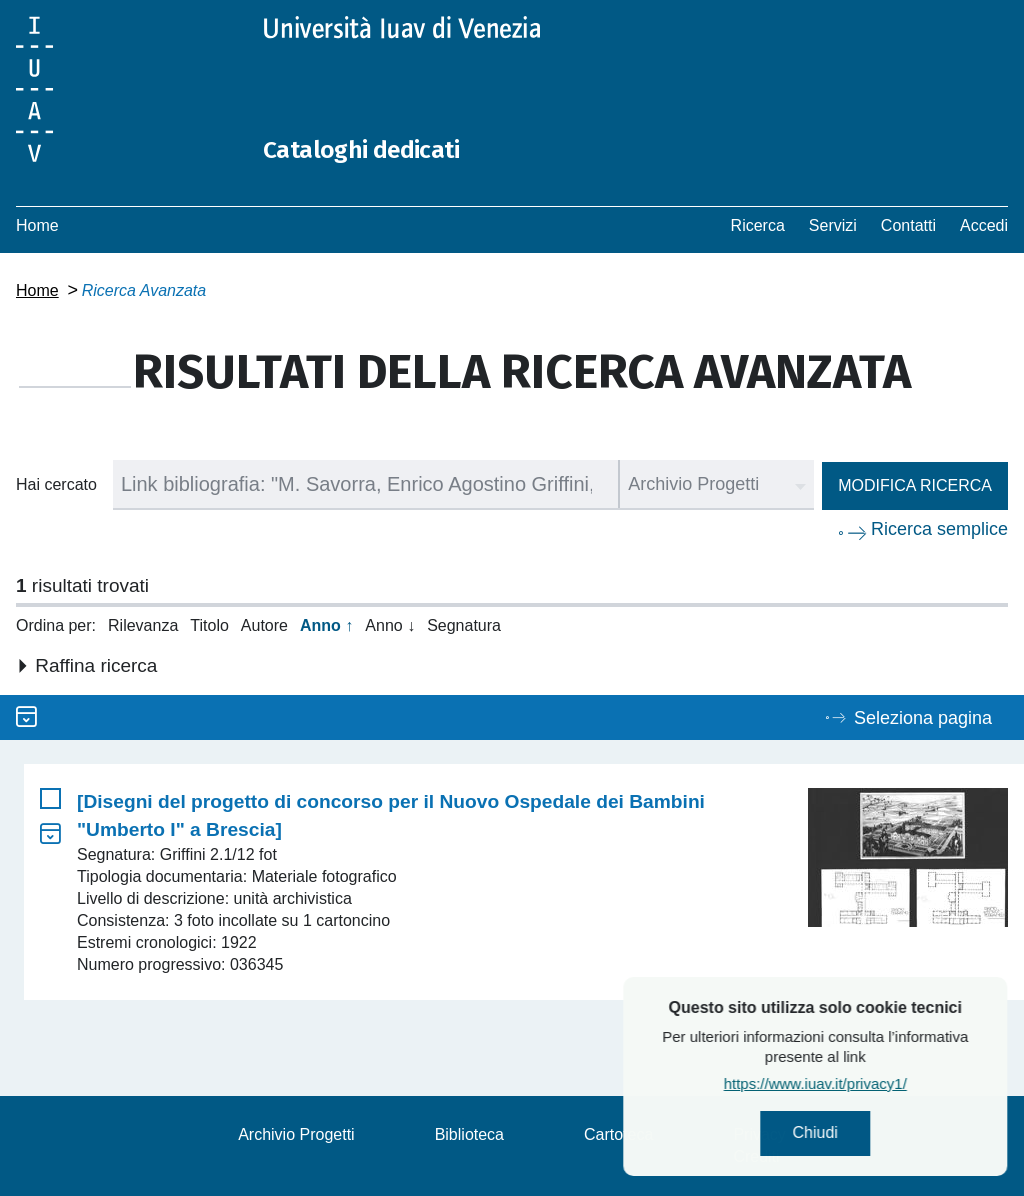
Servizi (833, 225)
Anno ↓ (390, 625)
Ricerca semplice (939, 529)
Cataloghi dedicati (383, 148)
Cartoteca (618, 1134)
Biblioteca (469, 1134)
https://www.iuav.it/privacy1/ (875, 1090)
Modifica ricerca (915, 485)
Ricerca (758, 225)
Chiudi (875, 1136)
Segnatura (464, 625)
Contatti (908, 225)
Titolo (209, 625)
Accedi (984, 225)
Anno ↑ (326, 625)
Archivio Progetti (296, 1134)
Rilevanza (143, 625)
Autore (264, 625)
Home (37, 225)
